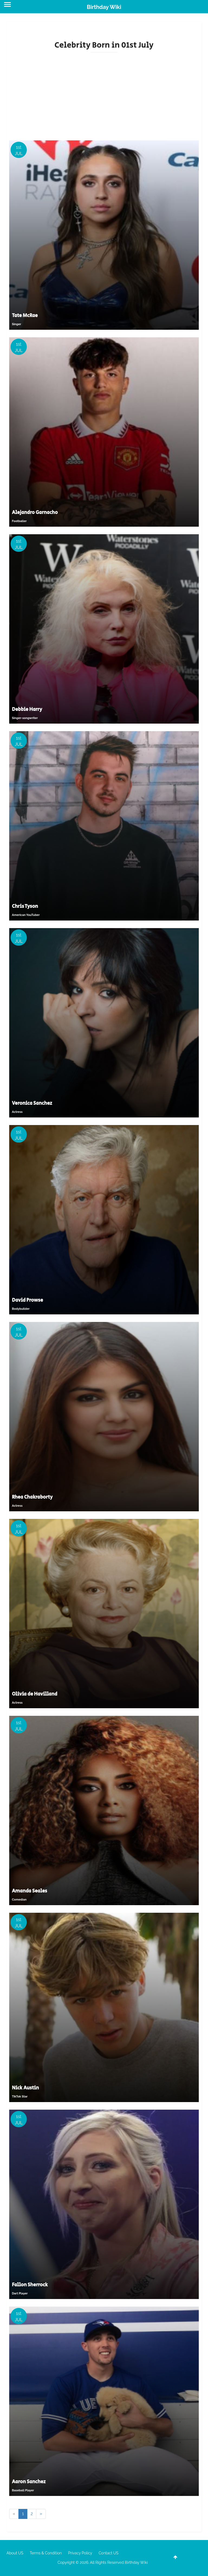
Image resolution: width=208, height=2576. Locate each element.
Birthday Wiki (104, 7)
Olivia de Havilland (34, 1694)
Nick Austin (25, 2088)
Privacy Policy (80, 2553)
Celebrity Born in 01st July (104, 45)
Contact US (108, 2553)
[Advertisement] (104, 94)
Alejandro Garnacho (35, 512)
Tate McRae (25, 315)
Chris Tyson (25, 906)
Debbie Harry (27, 709)
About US (14, 2553)
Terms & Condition (46, 2553)
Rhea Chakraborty (32, 1497)
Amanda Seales (29, 1891)
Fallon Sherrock (30, 2284)
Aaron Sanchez (29, 2481)
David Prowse (27, 1300)
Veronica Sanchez (32, 1103)
